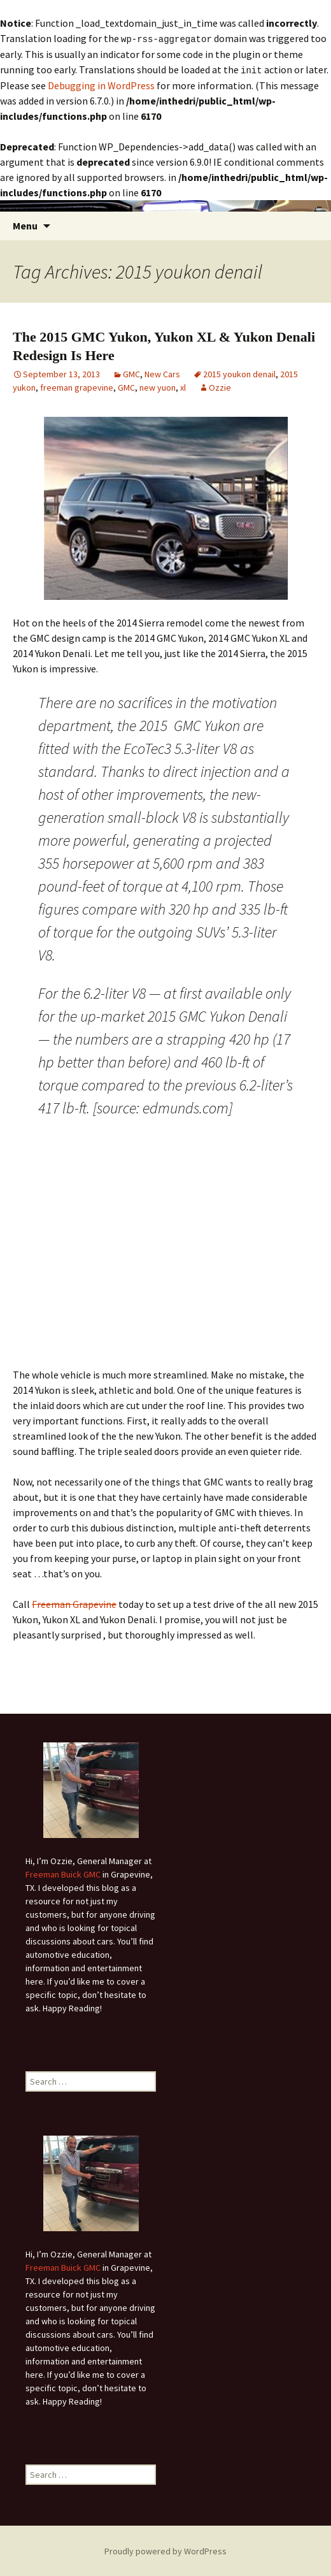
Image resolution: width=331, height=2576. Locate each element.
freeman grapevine (76, 386)
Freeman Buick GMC (63, 1873)
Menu (25, 224)
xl (183, 386)
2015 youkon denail (239, 373)
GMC (131, 373)
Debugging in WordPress (101, 84)
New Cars (162, 373)
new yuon (157, 386)
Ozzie (220, 386)
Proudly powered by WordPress (165, 2550)
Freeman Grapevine (74, 1602)
